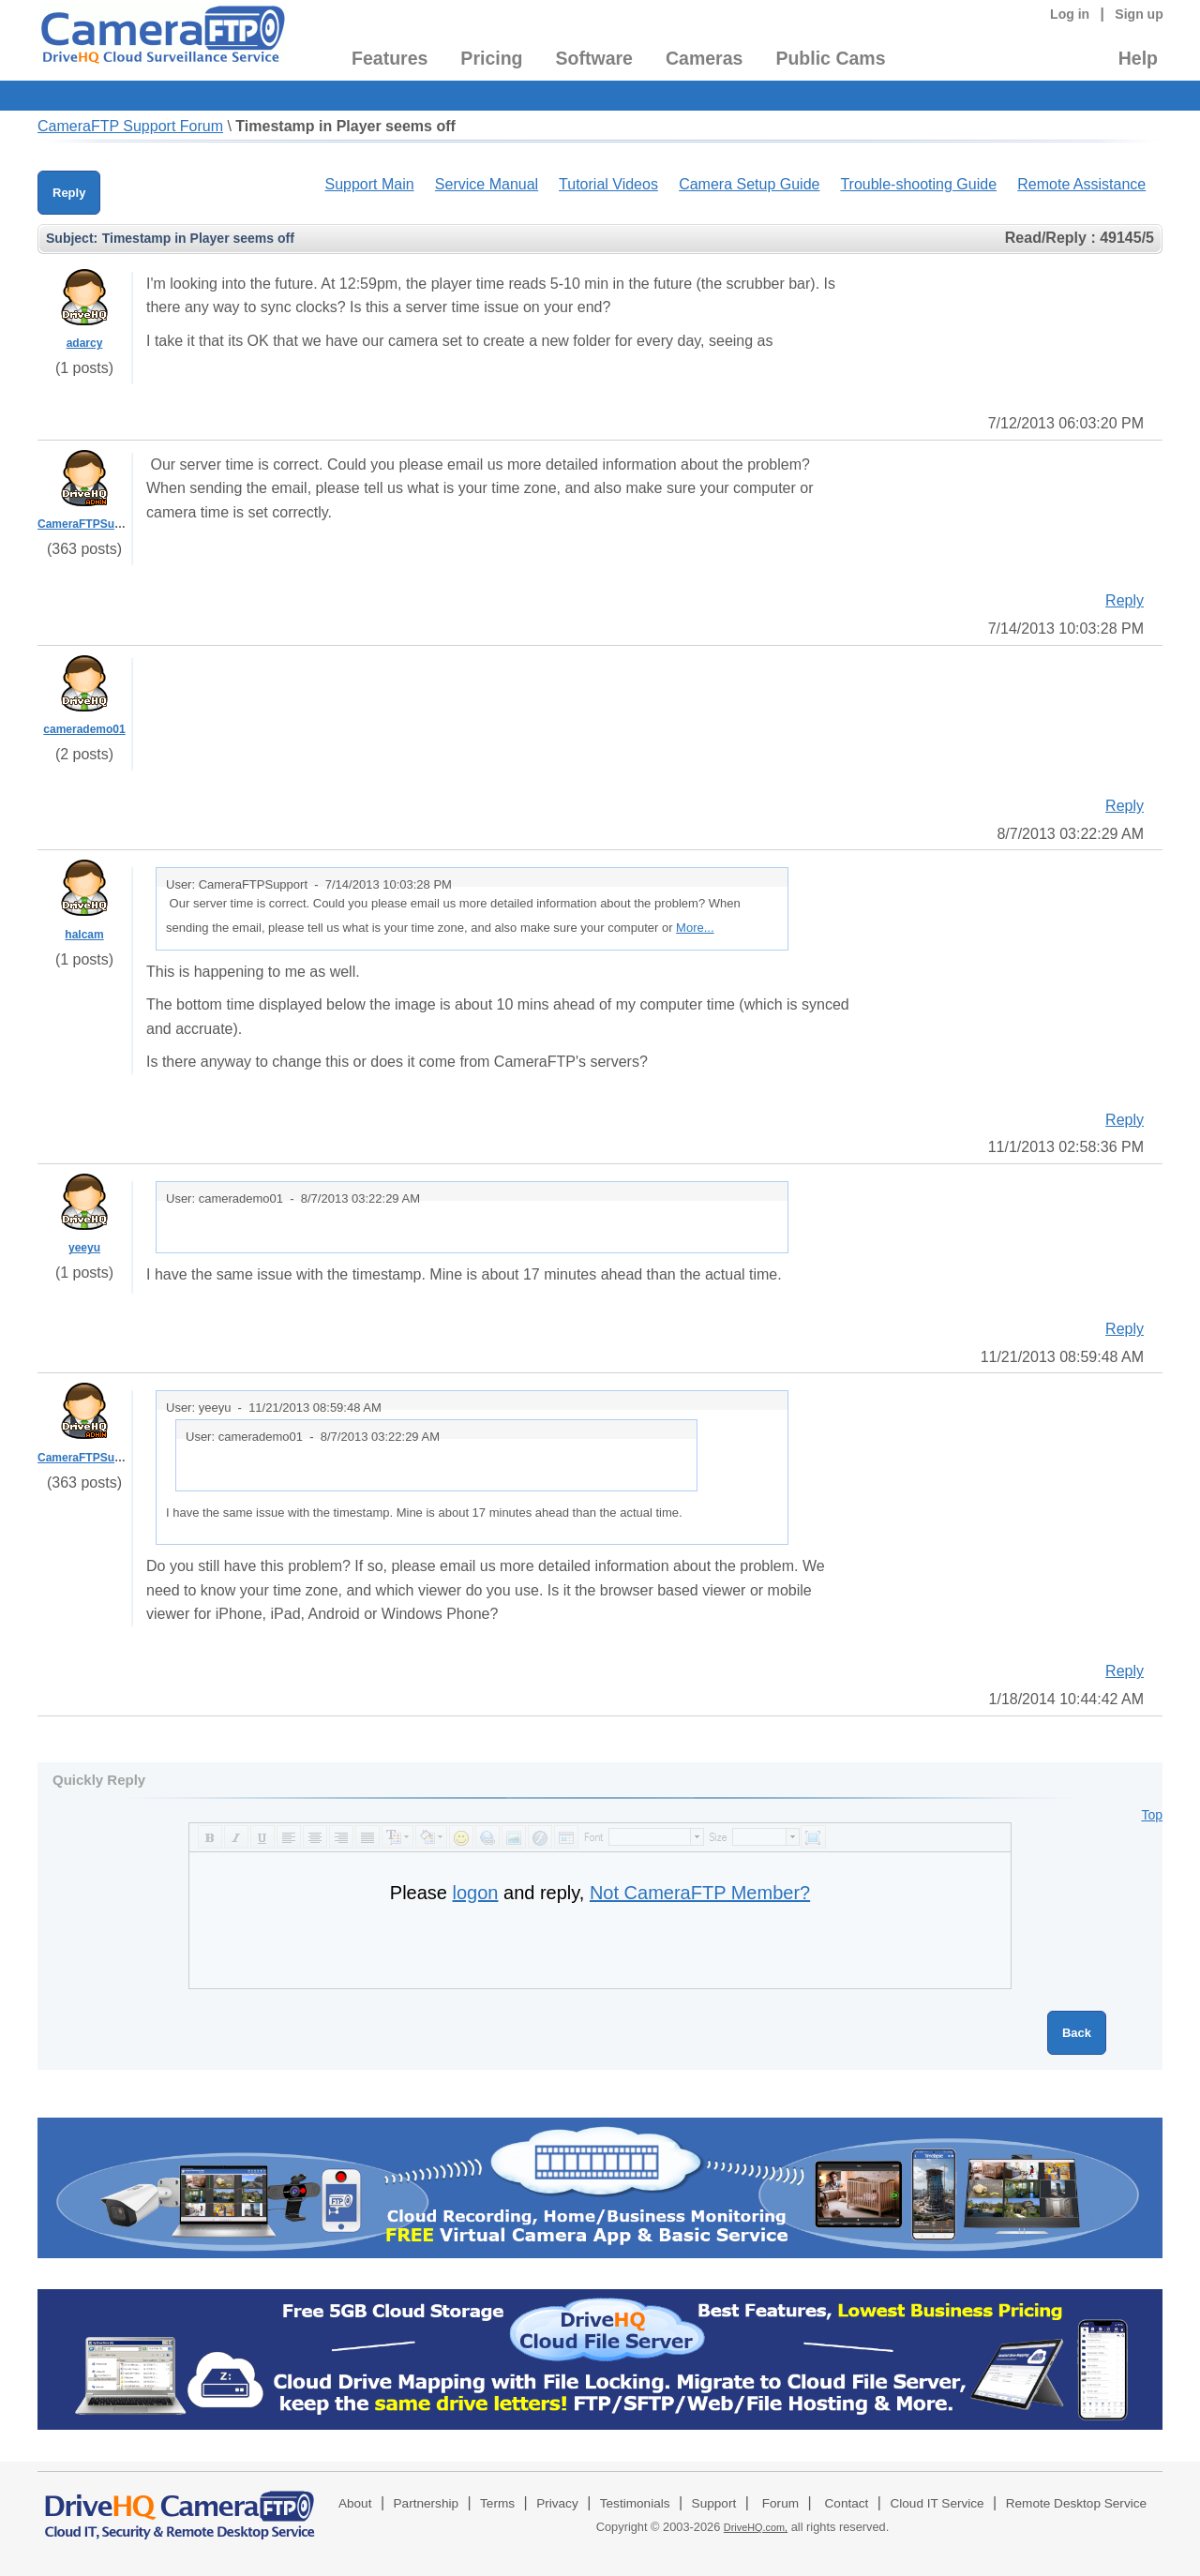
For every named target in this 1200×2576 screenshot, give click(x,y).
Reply (68, 193)
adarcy (85, 343)
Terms (497, 2503)
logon (476, 1892)
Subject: (72, 238)
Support (714, 2503)
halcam (84, 934)
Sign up (1139, 14)
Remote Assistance (1081, 184)
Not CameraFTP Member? (700, 1892)
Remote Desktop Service (1076, 2503)
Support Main (368, 184)
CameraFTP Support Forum (130, 126)
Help (1138, 58)
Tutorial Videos (608, 184)
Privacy (557, 2503)
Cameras (704, 58)
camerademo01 (84, 729)
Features (390, 58)
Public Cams (830, 58)
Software (594, 58)
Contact (847, 2503)
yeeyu (84, 1247)
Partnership (426, 2503)
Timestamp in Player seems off (345, 126)
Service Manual (486, 184)
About (355, 2503)
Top (1151, 1814)
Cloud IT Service (936, 2503)
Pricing (491, 58)
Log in (1069, 14)
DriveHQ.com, (756, 2527)
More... (694, 928)
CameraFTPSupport (90, 524)
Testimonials (635, 2503)
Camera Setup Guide (749, 184)
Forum (780, 2503)
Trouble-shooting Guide (918, 184)
